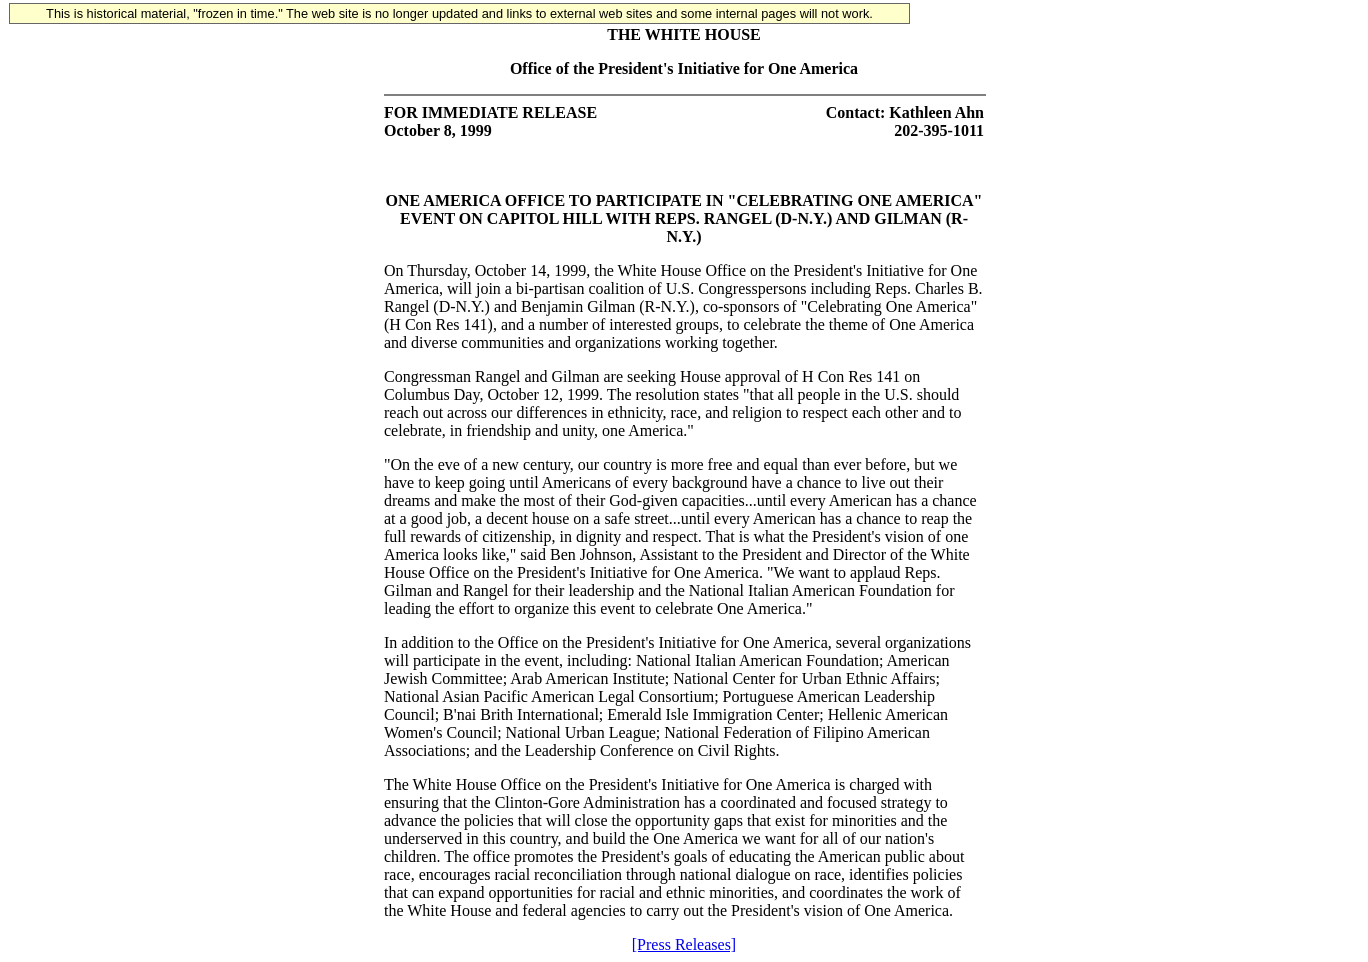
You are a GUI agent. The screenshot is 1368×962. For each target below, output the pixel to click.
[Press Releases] (684, 944)
